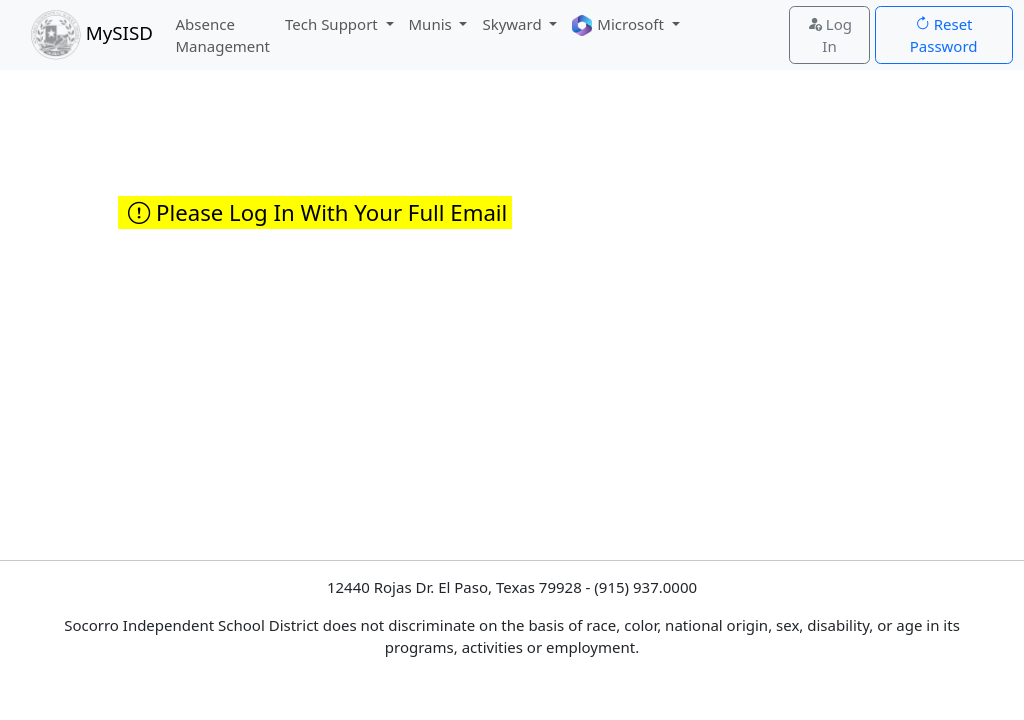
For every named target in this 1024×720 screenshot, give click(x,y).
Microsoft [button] (619, 25)
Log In (829, 35)
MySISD (92, 35)
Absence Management (222, 35)
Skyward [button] (513, 24)
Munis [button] (432, 24)
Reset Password (944, 35)
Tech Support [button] (333, 24)
